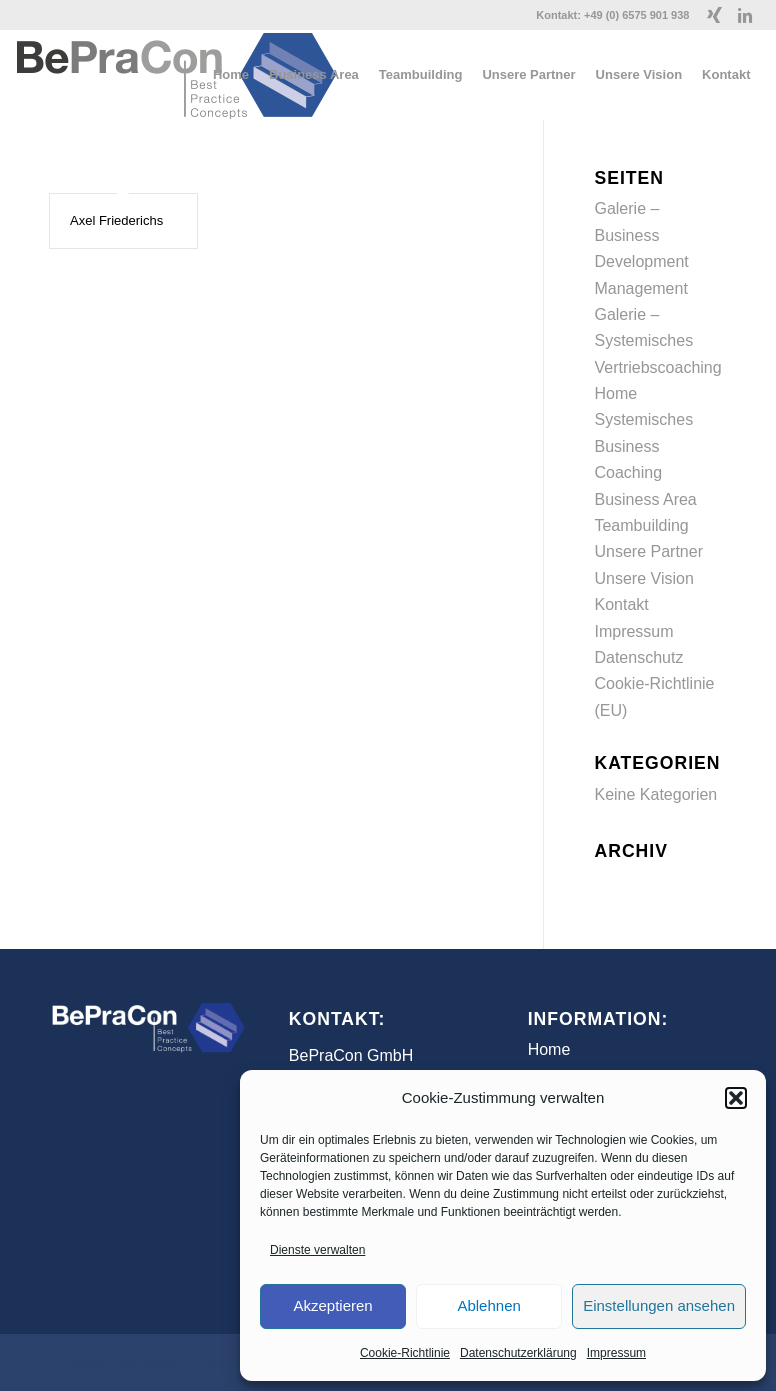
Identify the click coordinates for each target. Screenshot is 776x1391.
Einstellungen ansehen (659, 1305)
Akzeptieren (332, 1305)
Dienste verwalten (317, 1250)
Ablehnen (488, 1305)
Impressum (616, 1353)
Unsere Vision (643, 578)
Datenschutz (638, 657)
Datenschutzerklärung (518, 1353)
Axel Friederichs (116, 220)
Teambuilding (641, 525)
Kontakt (621, 604)
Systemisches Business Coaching (643, 446)
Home (615, 393)
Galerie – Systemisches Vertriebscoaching (657, 341)
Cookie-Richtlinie (405, 1353)
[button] (736, 1098)
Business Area (645, 499)
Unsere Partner (648, 551)
